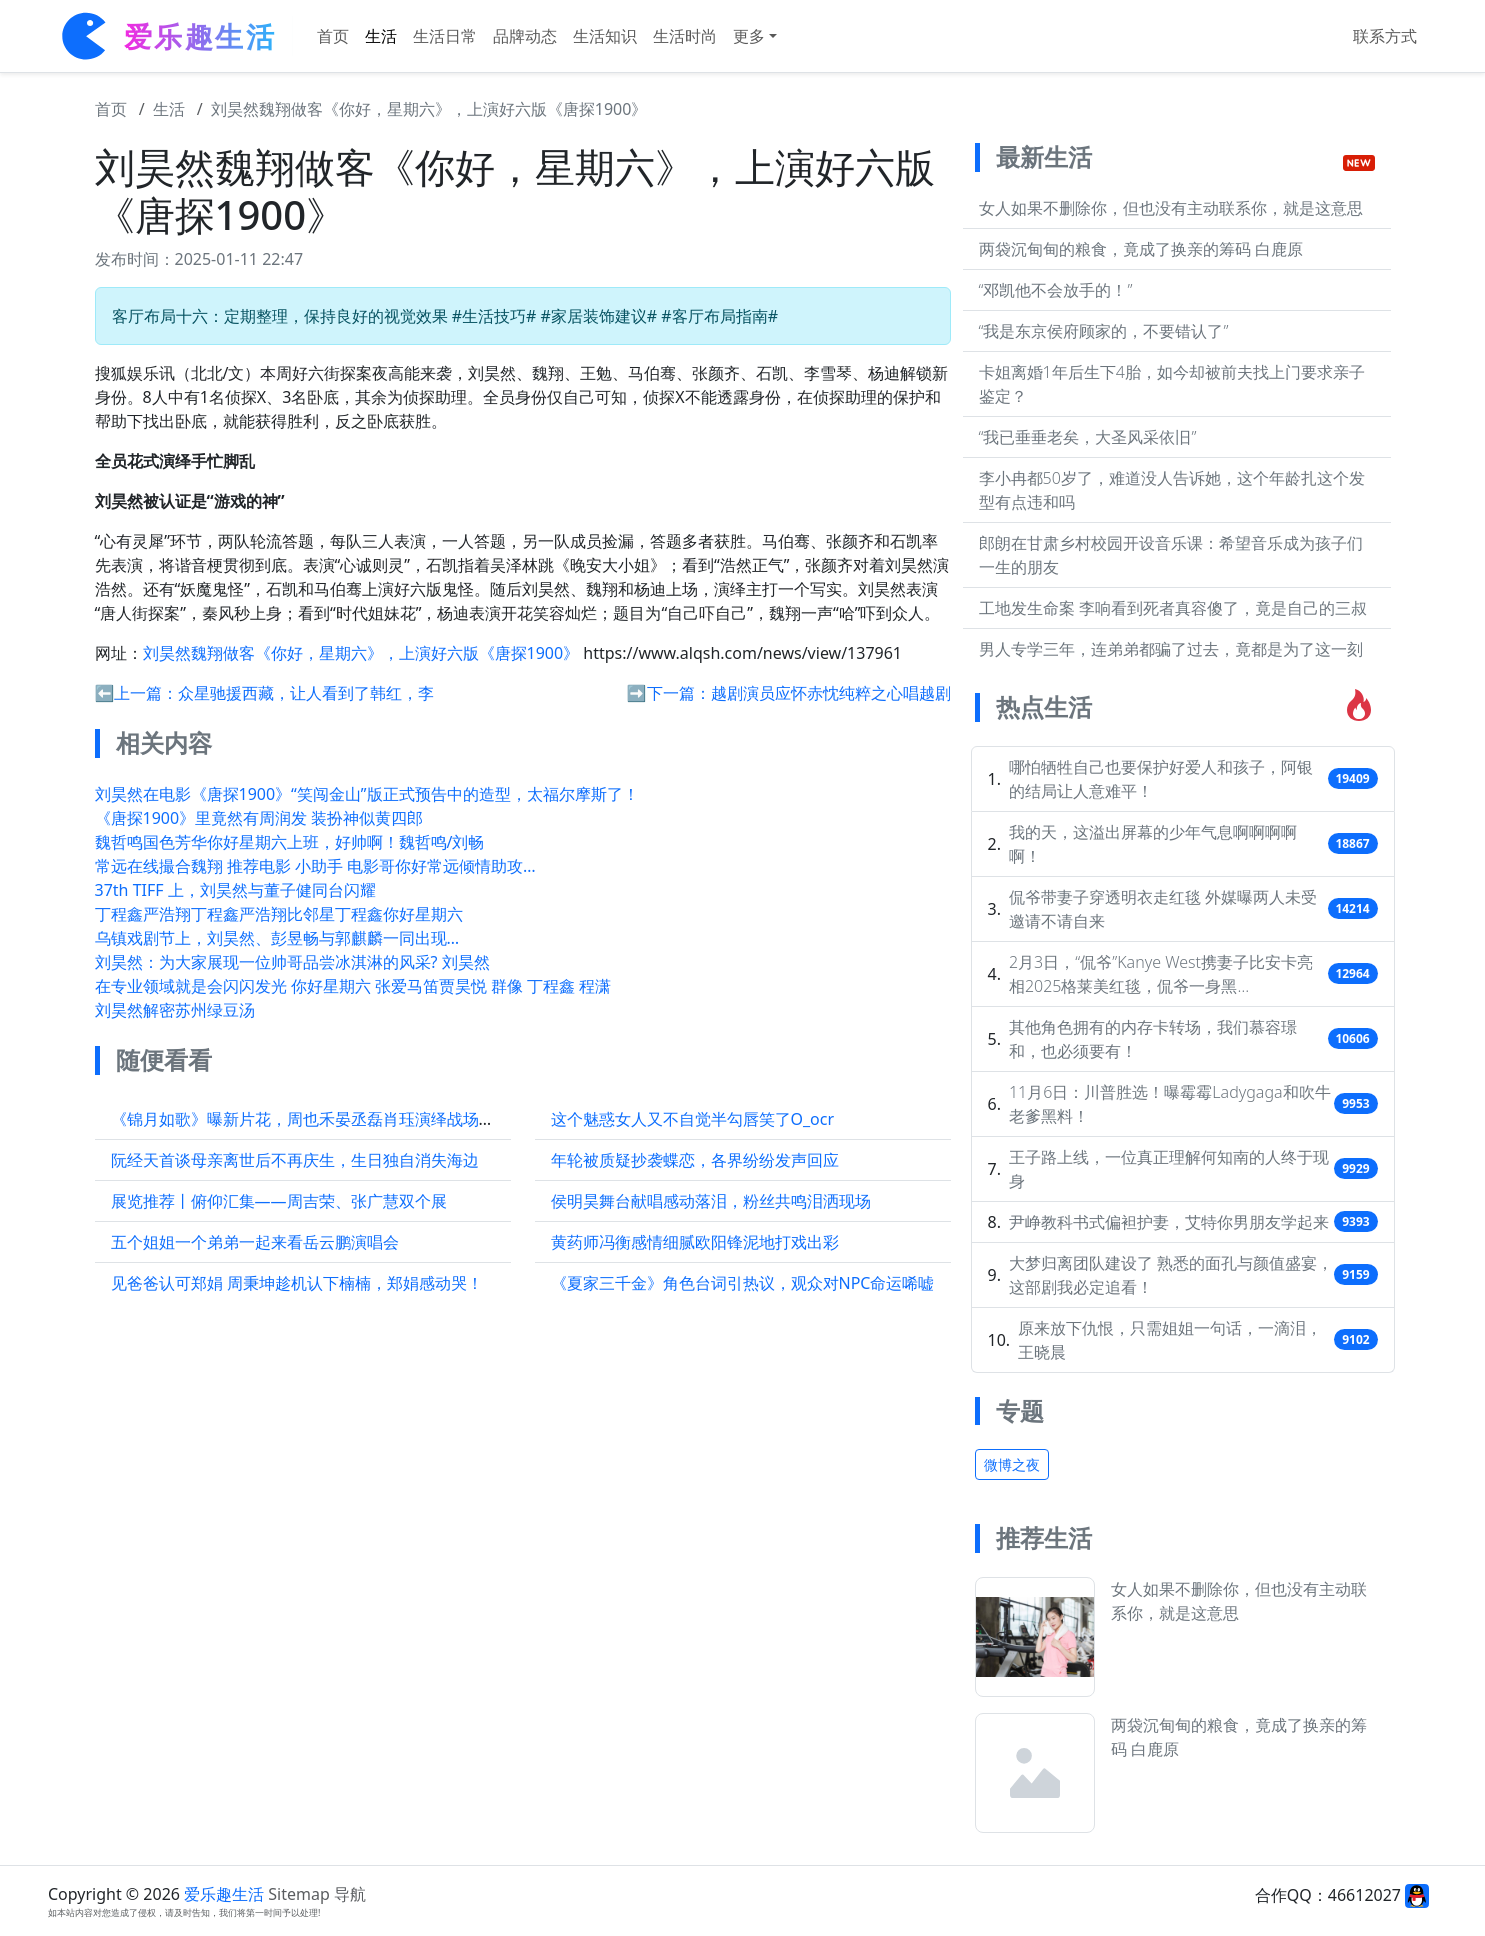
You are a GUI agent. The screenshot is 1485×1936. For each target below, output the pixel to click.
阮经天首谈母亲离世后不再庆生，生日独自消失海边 (295, 1160)
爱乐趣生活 (224, 1894)
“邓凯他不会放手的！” (1056, 290)
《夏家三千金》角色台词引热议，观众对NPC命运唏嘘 (743, 1283)
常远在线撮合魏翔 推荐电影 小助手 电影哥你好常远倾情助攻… (315, 866)
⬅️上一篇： (137, 693)
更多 (749, 36)
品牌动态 (525, 36)
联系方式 (1385, 36)
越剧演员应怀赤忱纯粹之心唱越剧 (831, 693)
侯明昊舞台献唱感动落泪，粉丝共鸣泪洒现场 (711, 1201)
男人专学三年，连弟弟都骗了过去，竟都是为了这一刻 (1171, 649)
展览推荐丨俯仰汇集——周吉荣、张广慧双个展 (279, 1201)
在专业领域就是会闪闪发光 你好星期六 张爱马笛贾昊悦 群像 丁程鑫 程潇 (353, 986)
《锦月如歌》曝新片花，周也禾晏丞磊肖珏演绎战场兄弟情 (319, 1119)
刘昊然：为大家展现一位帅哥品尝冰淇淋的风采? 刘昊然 (292, 962)
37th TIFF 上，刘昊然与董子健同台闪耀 (235, 890)
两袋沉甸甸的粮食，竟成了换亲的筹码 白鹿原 (1141, 249)
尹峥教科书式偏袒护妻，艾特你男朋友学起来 (1169, 1222)
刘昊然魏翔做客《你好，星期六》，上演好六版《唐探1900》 (429, 109)
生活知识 (605, 36)
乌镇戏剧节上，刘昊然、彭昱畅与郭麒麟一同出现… (277, 938)
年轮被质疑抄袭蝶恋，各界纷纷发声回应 (695, 1160)
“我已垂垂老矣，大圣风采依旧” (1088, 437)
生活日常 (445, 36)
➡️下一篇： (669, 693)
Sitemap (299, 1894)
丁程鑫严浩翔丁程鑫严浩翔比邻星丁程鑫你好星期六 (279, 914)
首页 (333, 36)
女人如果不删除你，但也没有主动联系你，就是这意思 (1171, 208)
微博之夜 (1012, 1464)
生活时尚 (685, 36)
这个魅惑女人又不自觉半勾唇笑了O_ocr (693, 1119)
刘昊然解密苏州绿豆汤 (175, 1010)
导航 (350, 1894)
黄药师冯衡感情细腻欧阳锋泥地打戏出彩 (695, 1242)
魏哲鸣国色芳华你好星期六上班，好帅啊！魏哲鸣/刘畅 (290, 842)
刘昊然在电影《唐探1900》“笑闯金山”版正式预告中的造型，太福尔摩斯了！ (367, 794)
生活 (381, 36)
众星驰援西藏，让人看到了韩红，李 (306, 693)
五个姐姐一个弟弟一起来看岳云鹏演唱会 (255, 1242)
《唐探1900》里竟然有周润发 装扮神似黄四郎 (259, 818)
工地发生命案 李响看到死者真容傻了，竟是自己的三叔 (1173, 608)
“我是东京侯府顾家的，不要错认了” (1104, 331)
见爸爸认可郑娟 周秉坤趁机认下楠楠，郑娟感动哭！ (297, 1283)
